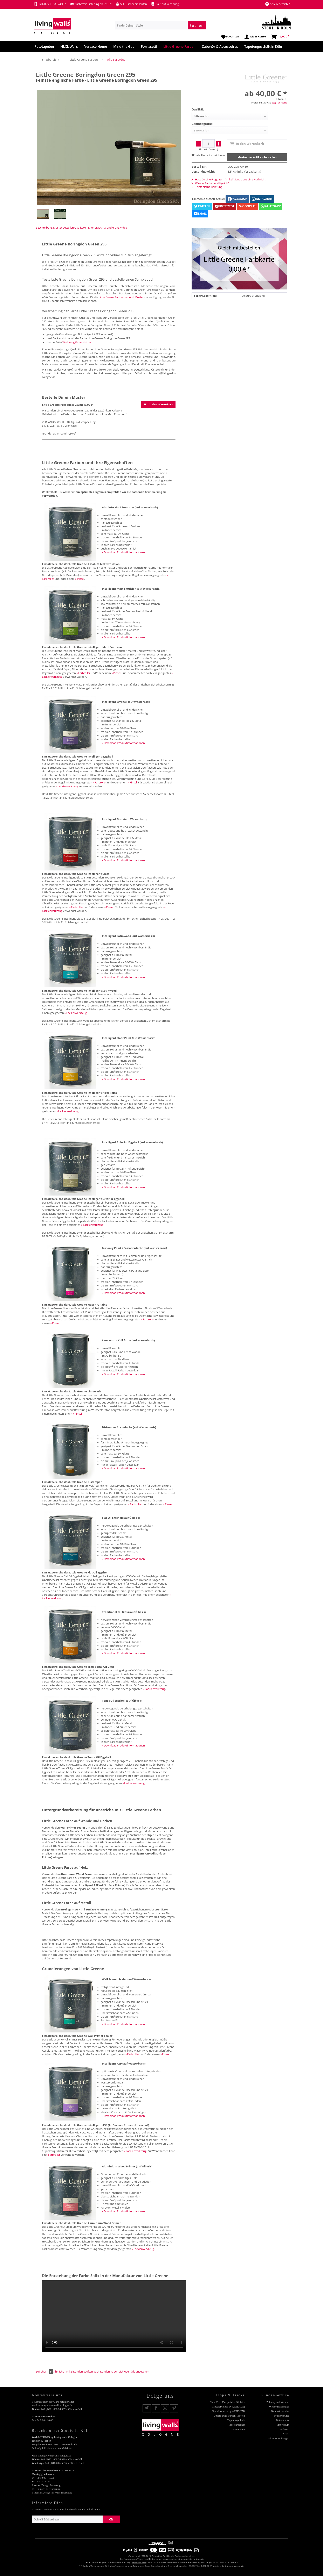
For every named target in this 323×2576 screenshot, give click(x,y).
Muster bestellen (63, 227)
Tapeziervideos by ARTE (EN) (228, 2411)
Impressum (283, 2424)
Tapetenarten (238, 2429)
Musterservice (281, 2415)
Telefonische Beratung (207, 187)
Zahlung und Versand (277, 2402)
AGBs (285, 2433)
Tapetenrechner (236, 2424)
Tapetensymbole (236, 2420)
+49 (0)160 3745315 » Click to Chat (64, 2462)
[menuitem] (160, 25)
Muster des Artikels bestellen (257, 157)
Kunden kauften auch (86, 2371)
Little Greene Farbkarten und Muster (121, 297)
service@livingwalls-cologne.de (55, 2405)
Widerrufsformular (279, 2406)
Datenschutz (282, 2420)
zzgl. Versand (279, 102)
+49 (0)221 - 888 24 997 (50, 4)
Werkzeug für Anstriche (76, 342)
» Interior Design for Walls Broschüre (52, 2492)
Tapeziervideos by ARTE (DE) (228, 2406)
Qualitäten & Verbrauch (88, 227)
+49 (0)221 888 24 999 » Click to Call (61, 2459)
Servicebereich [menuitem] (276, 4)
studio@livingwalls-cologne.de (54, 2455)
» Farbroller (83, 673)
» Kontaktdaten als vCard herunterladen (53, 2401)
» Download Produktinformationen (123, 552)
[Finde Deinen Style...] (160, 25)
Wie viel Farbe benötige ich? (210, 183)
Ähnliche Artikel (63, 2371)
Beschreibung (44, 227)
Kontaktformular (280, 2411)
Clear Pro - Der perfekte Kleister (227, 2402)
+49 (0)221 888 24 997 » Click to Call (61, 2409)
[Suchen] (197, 25)
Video (123, 227)
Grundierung (111, 227)
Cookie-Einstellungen (277, 2438)
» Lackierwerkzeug (67, 786)
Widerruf (284, 2429)
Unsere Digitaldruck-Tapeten (229, 2415)
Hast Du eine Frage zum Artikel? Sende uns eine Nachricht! (229, 179)
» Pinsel (79, 579)
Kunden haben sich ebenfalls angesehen (124, 2371)
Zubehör (45, 2371)
